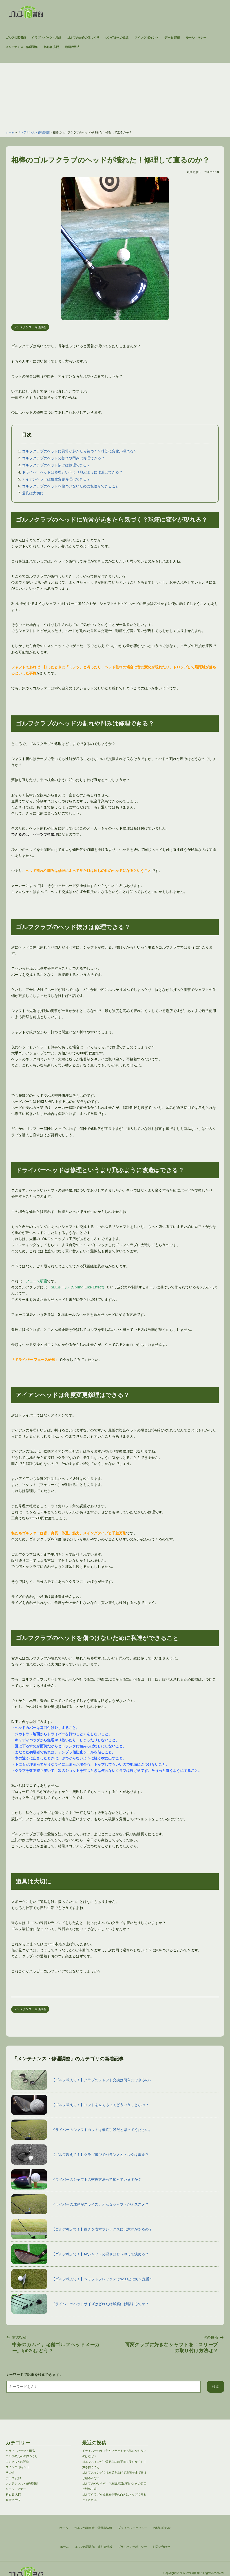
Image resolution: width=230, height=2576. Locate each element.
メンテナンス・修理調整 (22, 47)
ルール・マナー (196, 37)
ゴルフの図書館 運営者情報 (93, 2546)
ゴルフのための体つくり (83, 37)
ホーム (10, 132)
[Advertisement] (115, 94)
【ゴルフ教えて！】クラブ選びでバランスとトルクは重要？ (80, 2154)
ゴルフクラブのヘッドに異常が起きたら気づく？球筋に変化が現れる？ (79, 451)
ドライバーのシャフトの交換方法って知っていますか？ (76, 2179)
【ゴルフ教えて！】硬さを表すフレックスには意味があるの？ (81, 2229)
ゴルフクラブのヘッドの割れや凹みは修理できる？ (63, 458)
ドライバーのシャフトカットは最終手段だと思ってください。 (81, 2130)
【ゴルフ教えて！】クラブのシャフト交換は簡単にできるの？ (81, 2080)
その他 (10, 2472)
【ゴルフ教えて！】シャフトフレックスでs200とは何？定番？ (82, 2279)
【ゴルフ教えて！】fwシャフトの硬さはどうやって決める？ (80, 2254)
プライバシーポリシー (132, 2546)
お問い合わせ (161, 2546)
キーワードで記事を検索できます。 (34, 2374)
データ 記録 (172, 37)
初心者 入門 (51, 47)
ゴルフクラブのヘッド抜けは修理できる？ (56, 465)
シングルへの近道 (116, 37)
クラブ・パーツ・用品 (46, 37)
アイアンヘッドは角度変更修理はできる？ (56, 479)
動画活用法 (72, 47)
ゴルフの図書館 (16, 37)
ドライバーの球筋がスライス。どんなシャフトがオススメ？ (80, 2204)
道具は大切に (33, 493)
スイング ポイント (147, 37)
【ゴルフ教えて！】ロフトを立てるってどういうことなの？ (80, 2105)
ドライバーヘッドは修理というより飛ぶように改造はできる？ (72, 472)
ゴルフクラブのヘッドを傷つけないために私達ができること (70, 486)
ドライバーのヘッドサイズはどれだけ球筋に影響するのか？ (80, 2304)
